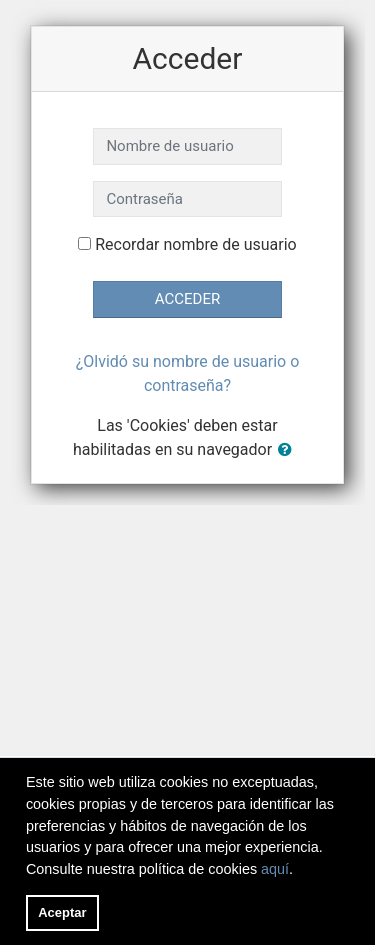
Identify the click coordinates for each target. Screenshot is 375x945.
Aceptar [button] (62, 912)
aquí (275, 869)
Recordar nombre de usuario (195, 244)
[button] (289, 450)
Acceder (187, 299)
